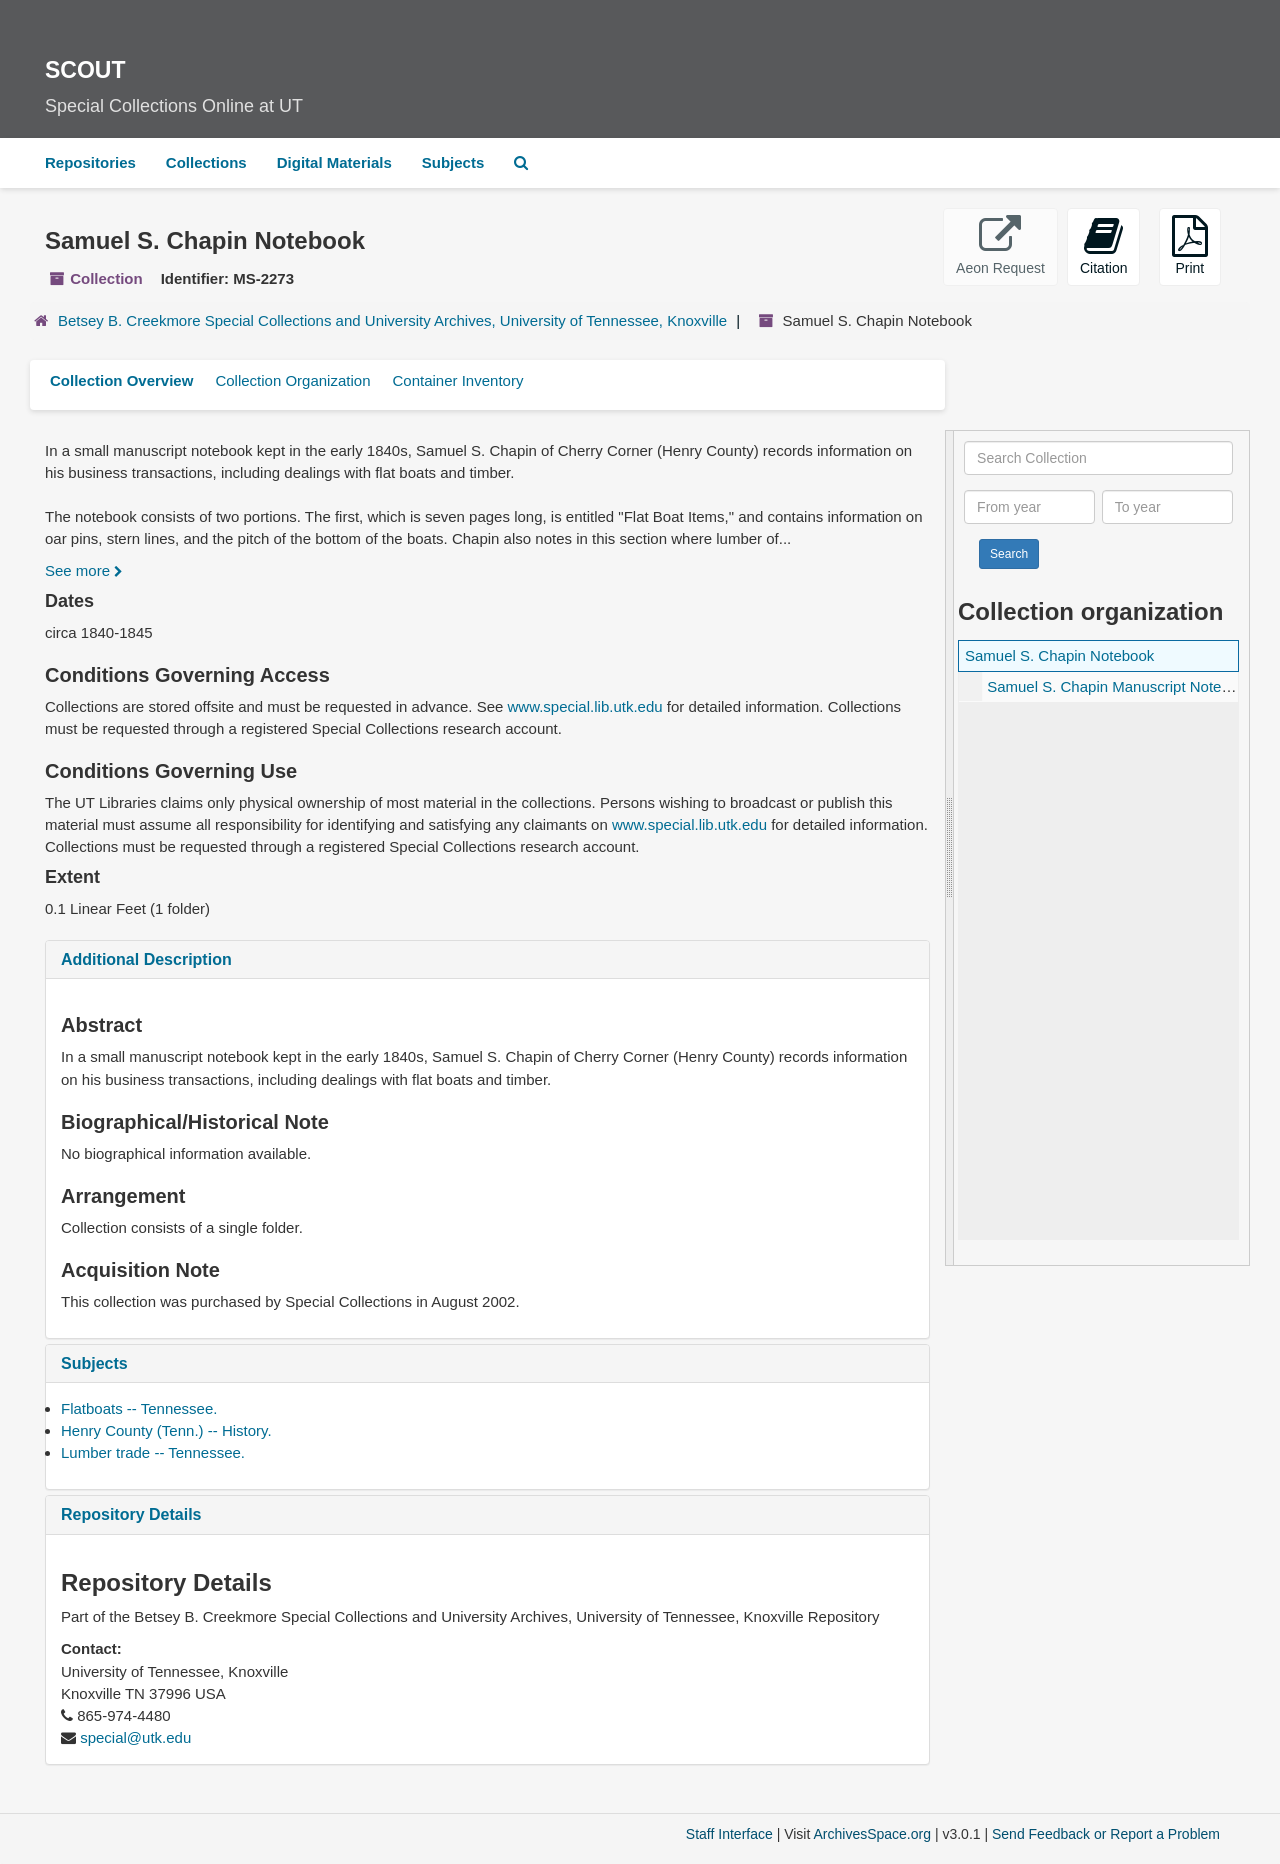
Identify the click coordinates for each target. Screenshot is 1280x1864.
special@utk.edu (135, 1737)
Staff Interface (729, 1834)
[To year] (1167, 507)
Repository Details (131, 1514)
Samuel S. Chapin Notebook (1059, 655)
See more (84, 570)
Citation (1103, 245)
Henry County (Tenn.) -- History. (166, 1430)
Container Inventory (457, 380)
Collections (206, 162)
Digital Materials (334, 162)
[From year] (1029, 507)
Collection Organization (292, 380)
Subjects (453, 162)
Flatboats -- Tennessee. (139, 1408)
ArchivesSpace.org (872, 1834)
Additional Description (146, 959)
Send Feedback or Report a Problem (1106, 1834)
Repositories (90, 162)
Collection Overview (121, 380)
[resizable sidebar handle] (950, 848)
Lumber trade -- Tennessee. (153, 1452)
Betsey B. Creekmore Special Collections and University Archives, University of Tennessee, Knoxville (392, 320)
